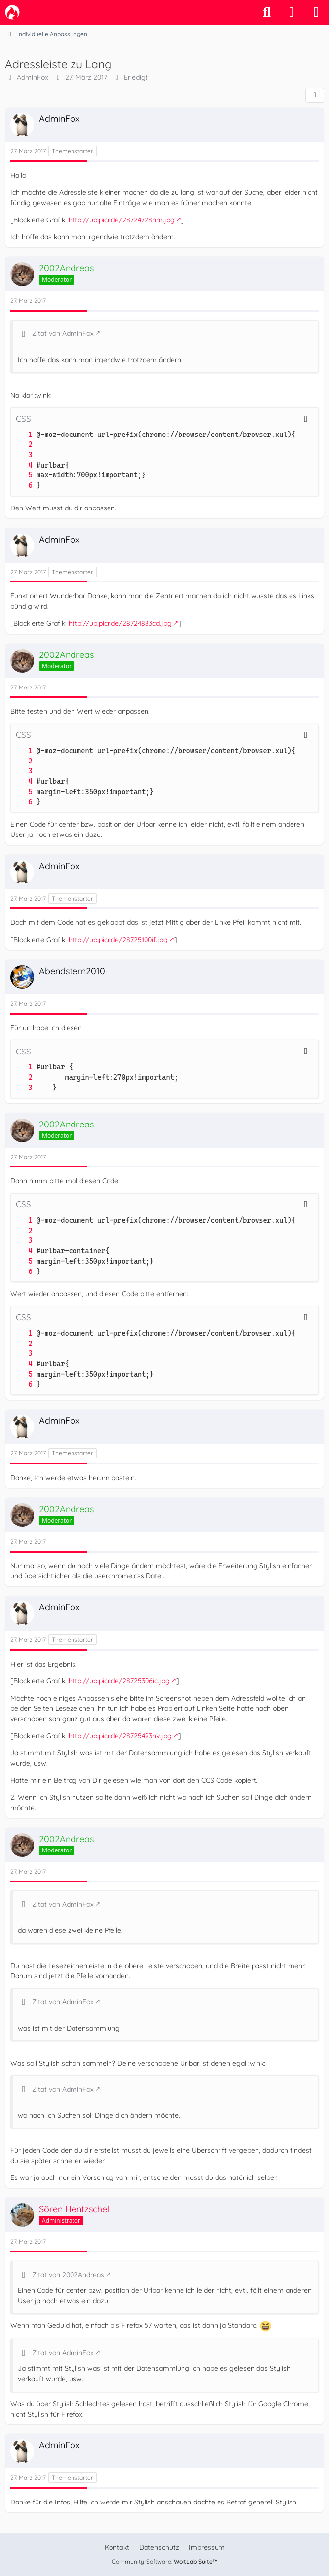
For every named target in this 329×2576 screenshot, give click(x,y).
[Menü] (316, 12)
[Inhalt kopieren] (305, 419)
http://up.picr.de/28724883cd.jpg (120, 623)
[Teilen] (314, 95)
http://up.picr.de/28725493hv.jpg (120, 1735)
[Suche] (267, 12)
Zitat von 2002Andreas (68, 2274)
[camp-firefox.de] (12, 12)
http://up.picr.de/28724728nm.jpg (122, 220)
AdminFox (32, 77)
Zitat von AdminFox (63, 333)
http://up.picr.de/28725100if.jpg (118, 939)
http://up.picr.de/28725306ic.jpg (119, 1680)
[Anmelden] (291, 12)
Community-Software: (165, 2561)
